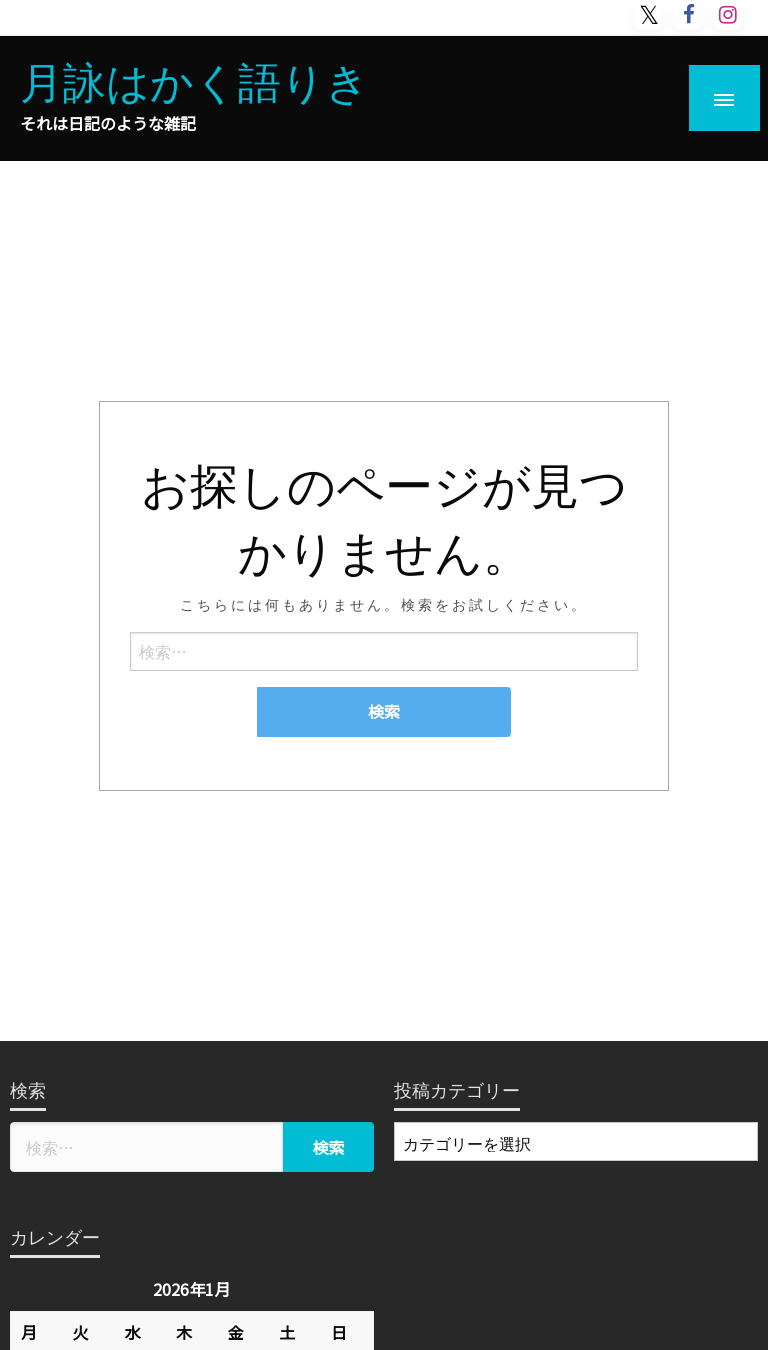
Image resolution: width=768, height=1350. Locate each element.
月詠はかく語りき (194, 79)
